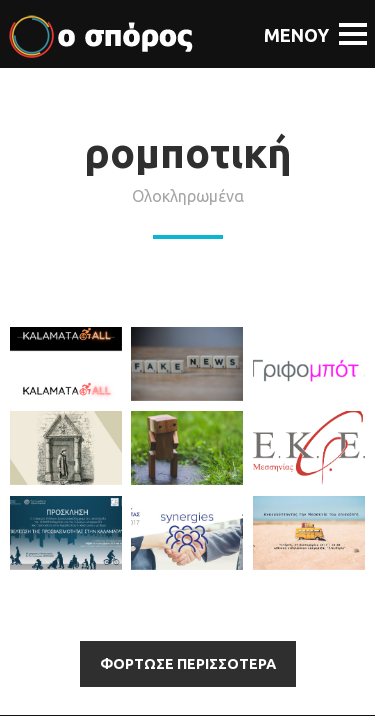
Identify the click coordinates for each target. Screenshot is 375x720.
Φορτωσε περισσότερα (188, 664)
